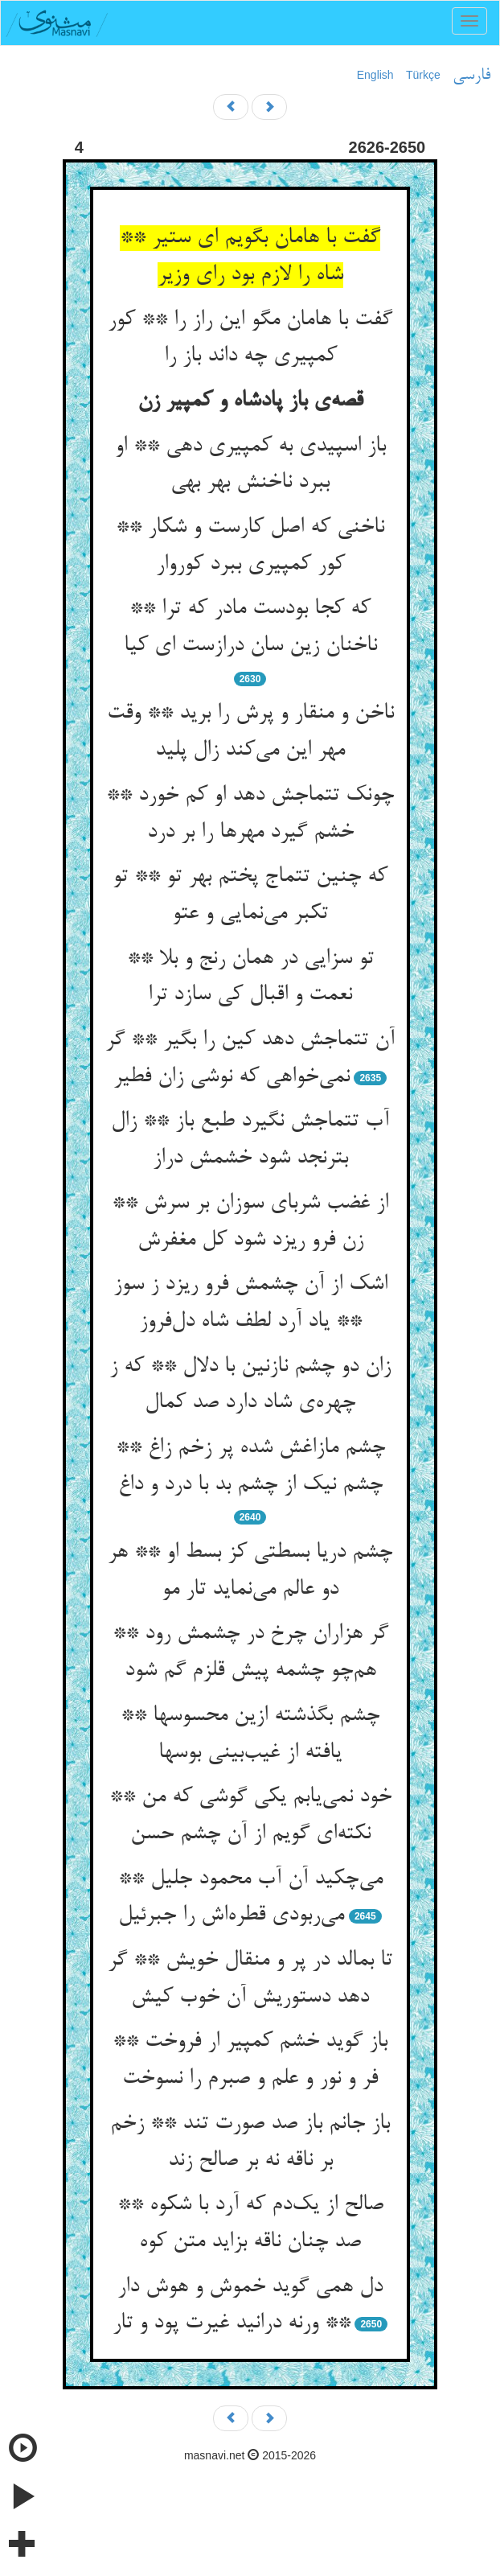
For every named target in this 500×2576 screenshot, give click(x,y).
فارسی (471, 75)
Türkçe (423, 74)
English (375, 74)
